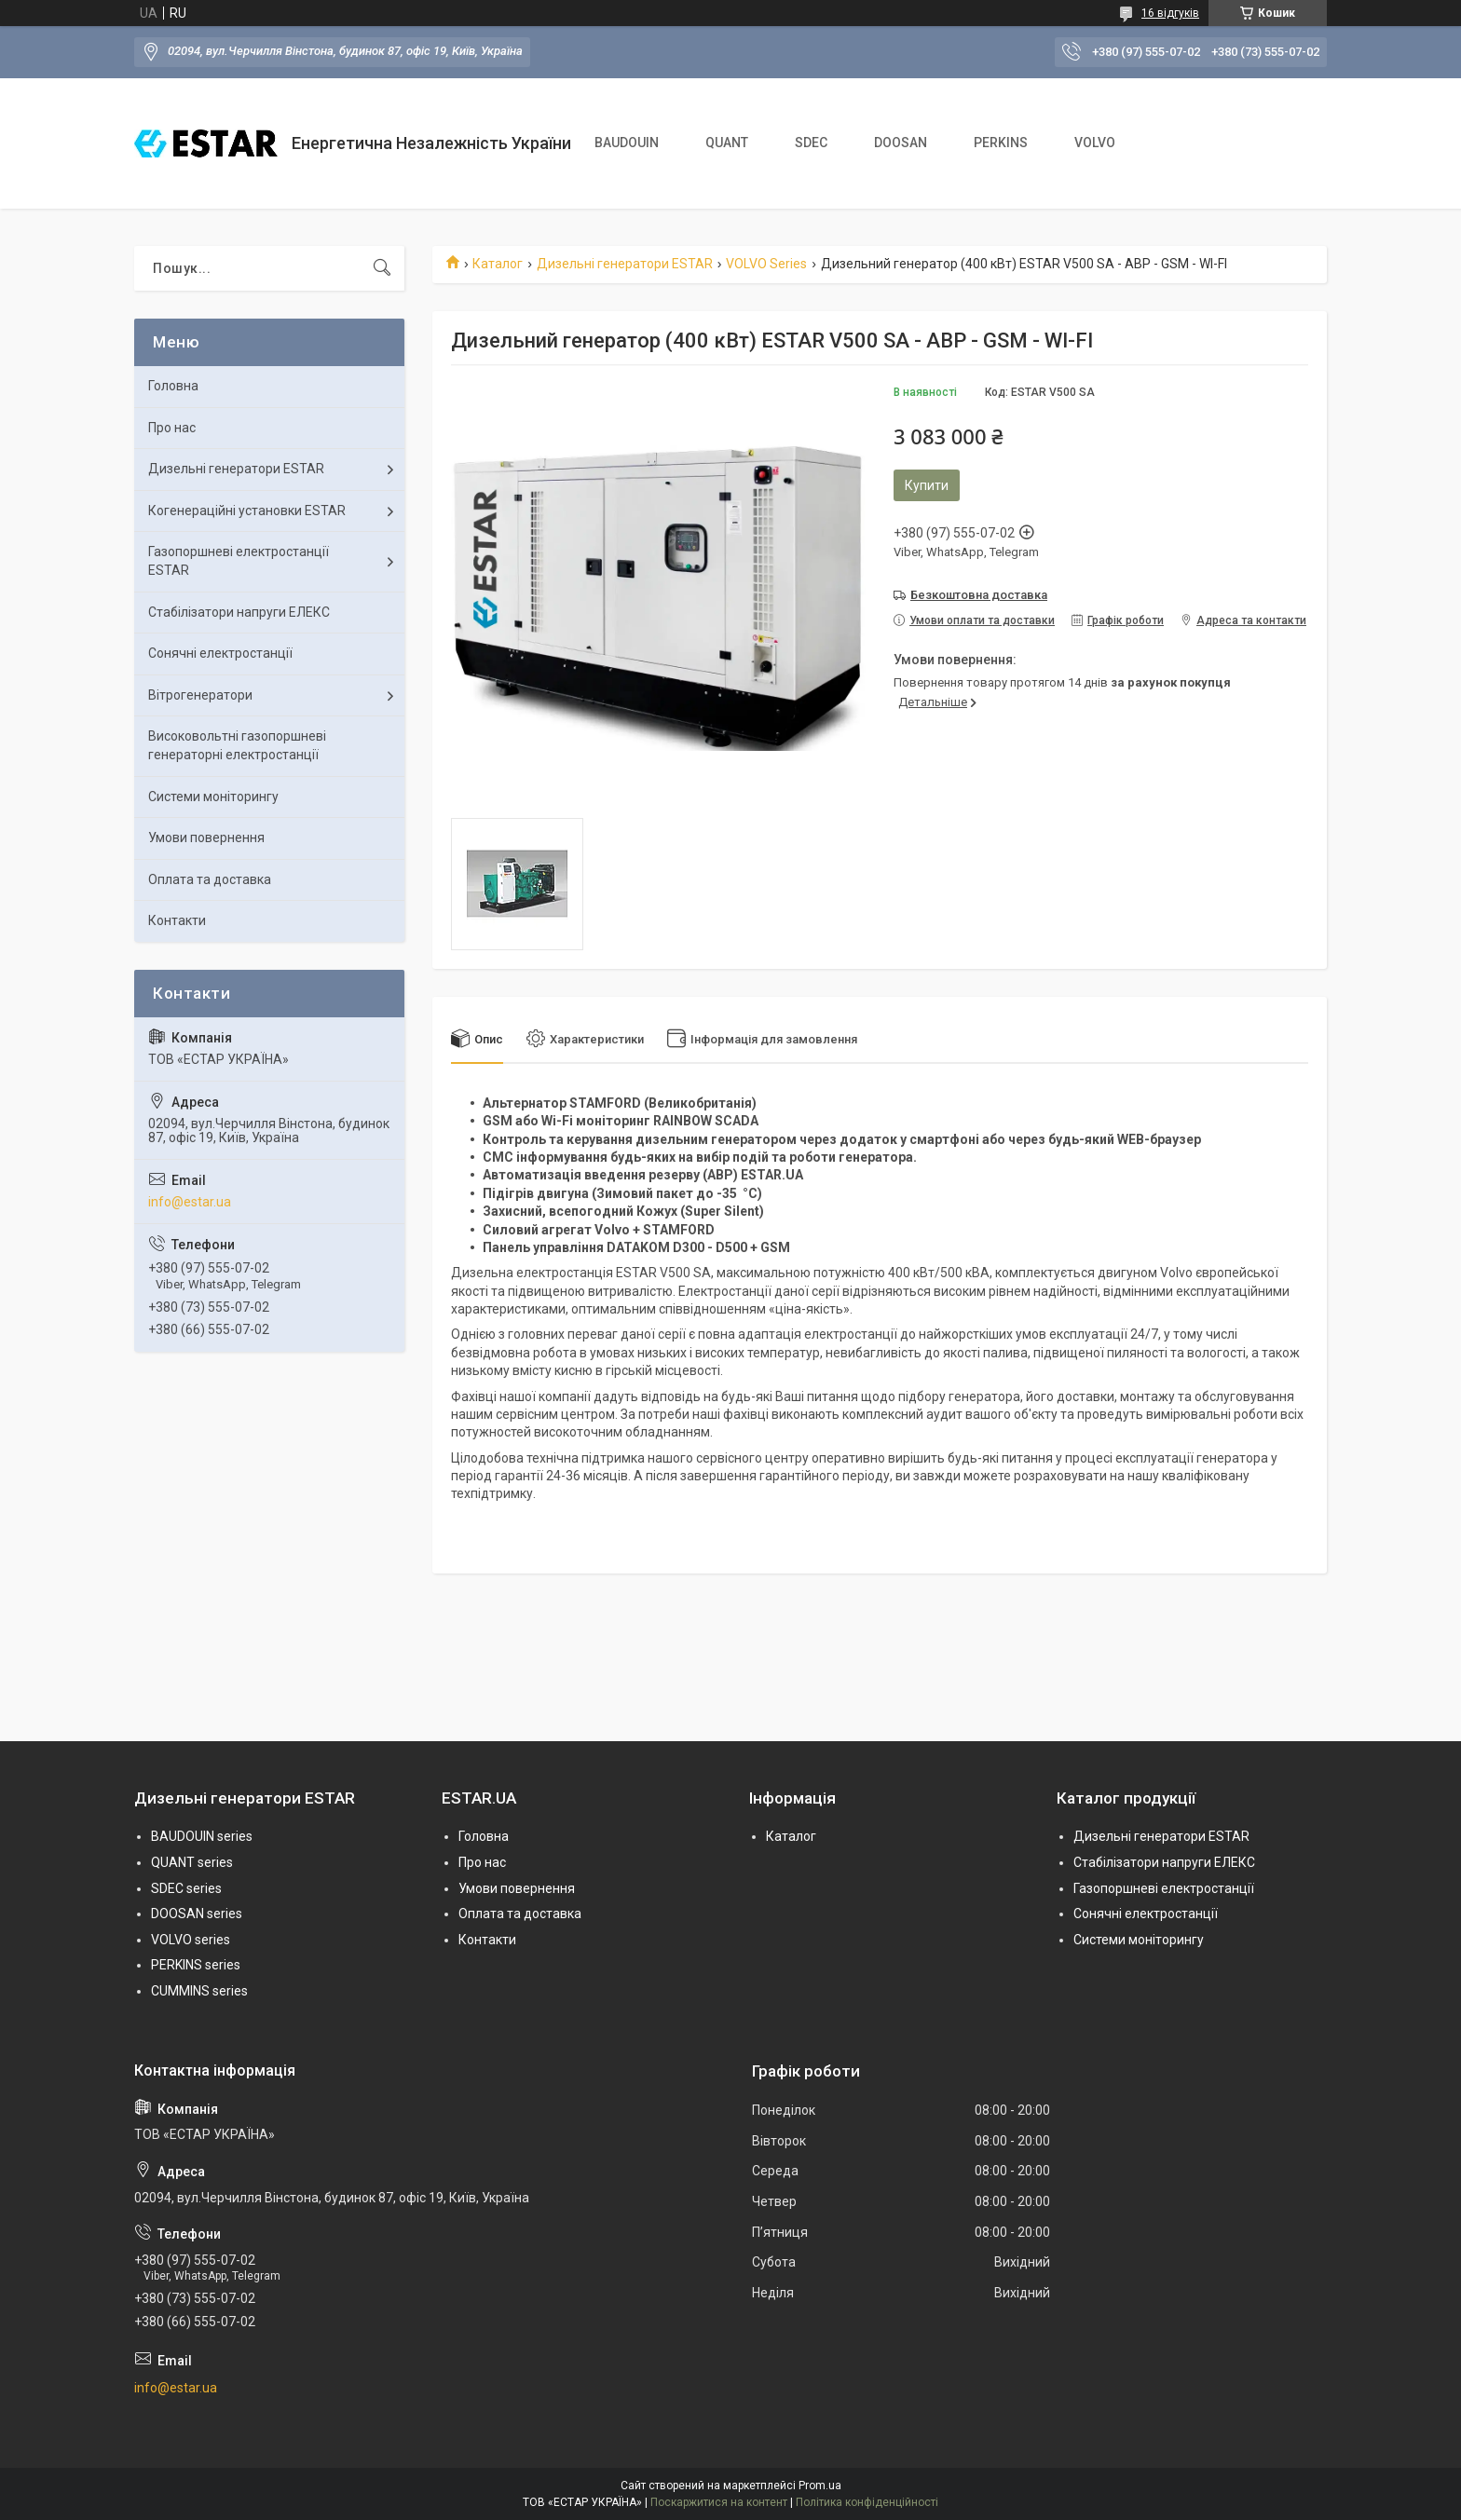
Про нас (172, 427)
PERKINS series (195, 1964)
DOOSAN (900, 142)
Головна (173, 385)
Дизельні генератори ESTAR (625, 263)
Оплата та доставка (209, 879)
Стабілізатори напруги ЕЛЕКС (239, 612)
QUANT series (192, 1862)
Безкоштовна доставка (978, 595)
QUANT (726, 142)
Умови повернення (206, 837)
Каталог (497, 263)
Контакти (177, 920)
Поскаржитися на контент (718, 2502)
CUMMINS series (199, 1990)
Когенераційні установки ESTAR (247, 510)
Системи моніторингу (213, 796)
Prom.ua (820, 2485)
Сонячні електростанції (220, 653)
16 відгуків (1170, 13)
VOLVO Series (766, 263)
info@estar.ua (189, 1201)
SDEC (811, 142)
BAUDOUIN (626, 142)
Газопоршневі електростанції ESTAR (238, 561)
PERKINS (1001, 142)
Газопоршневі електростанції (1163, 1888)
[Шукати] (382, 268)
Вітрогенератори (200, 695)
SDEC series (186, 1888)
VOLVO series (190, 1939)
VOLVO (1094, 142)
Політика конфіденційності (867, 2502)
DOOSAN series (196, 1913)
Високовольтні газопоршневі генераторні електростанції (237, 745)
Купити (927, 485)
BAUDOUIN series (202, 1836)
